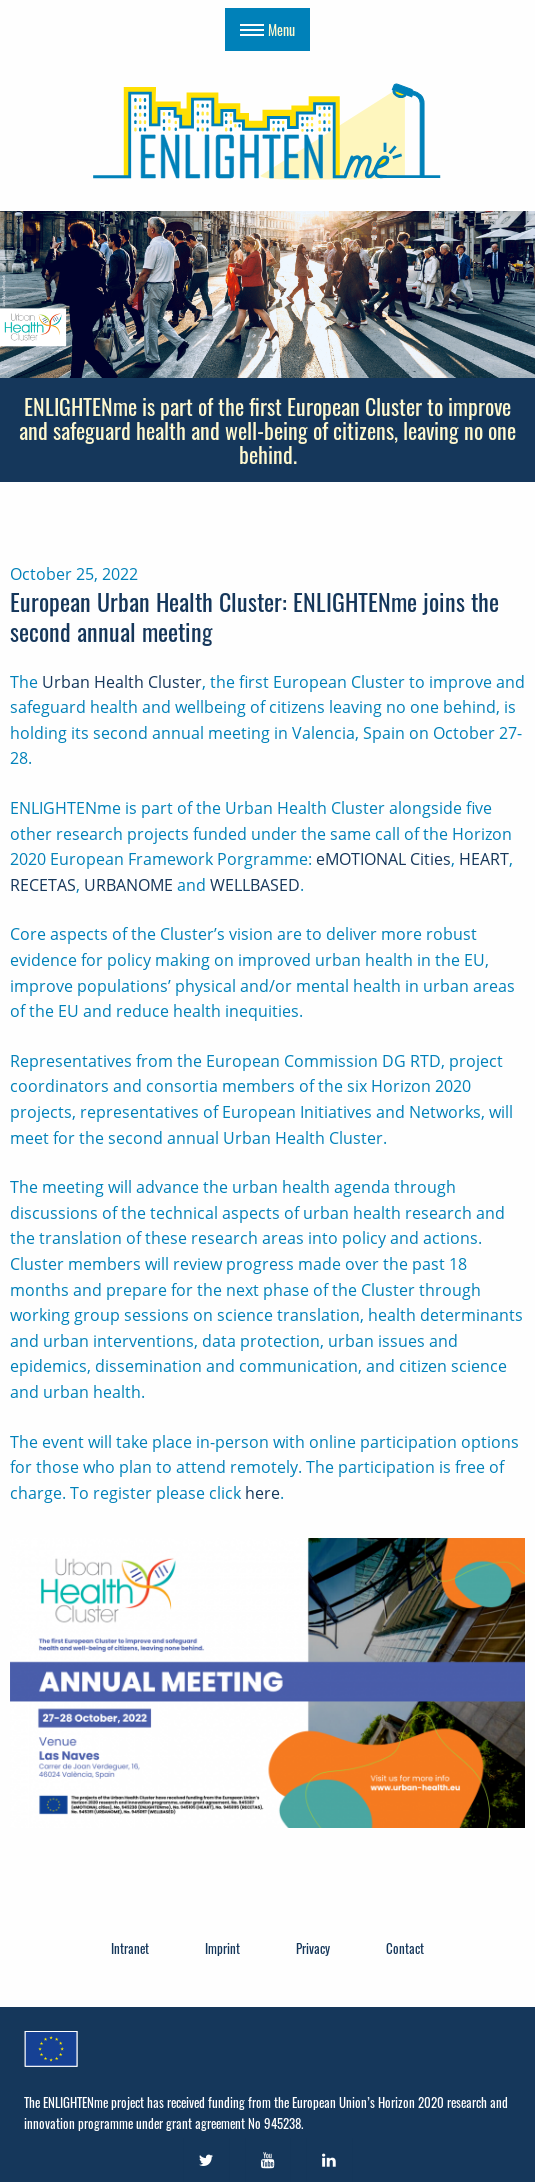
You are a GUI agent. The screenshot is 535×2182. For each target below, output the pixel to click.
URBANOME (128, 885)
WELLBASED (255, 885)
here (262, 1493)
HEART (484, 859)
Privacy (313, 1948)
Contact (405, 1948)
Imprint (222, 1948)
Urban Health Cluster (122, 682)
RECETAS (43, 885)
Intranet (130, 1948)
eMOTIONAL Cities (383, 859)
